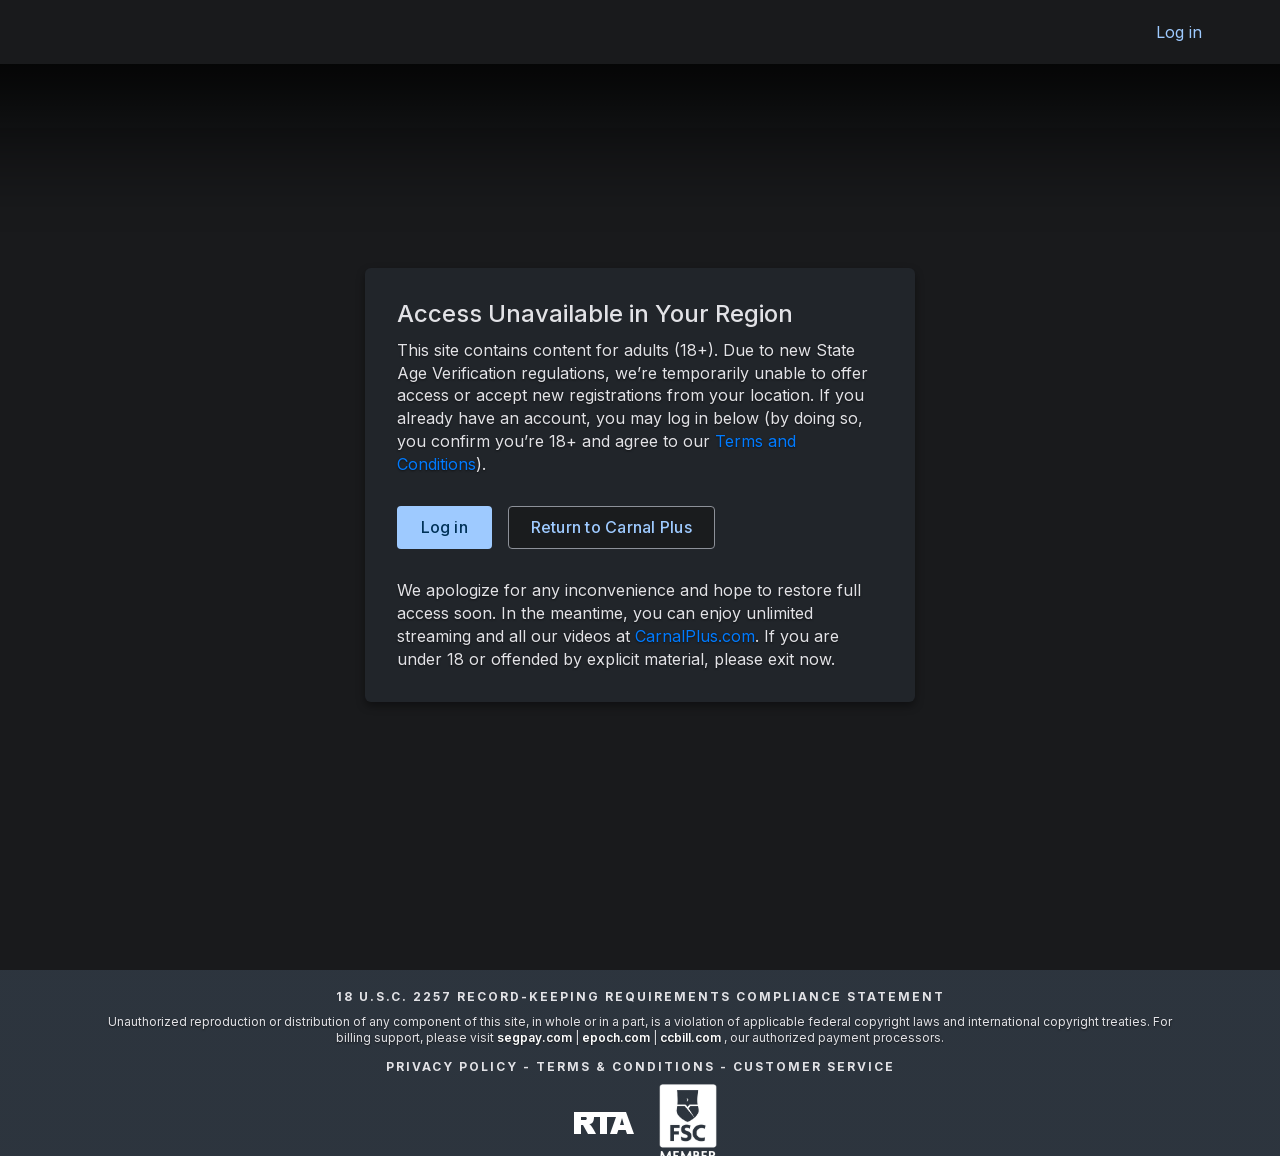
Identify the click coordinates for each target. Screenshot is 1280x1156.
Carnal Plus (611, 527)
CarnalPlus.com (695, 636)
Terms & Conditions (625, 1066)
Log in (1179, 32)
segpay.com (536, 1037)
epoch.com (616, 1037)
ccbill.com (690, 1037)
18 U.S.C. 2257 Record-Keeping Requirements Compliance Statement (640, 996)
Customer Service (814, 1066)
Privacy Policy (452, 1066)
